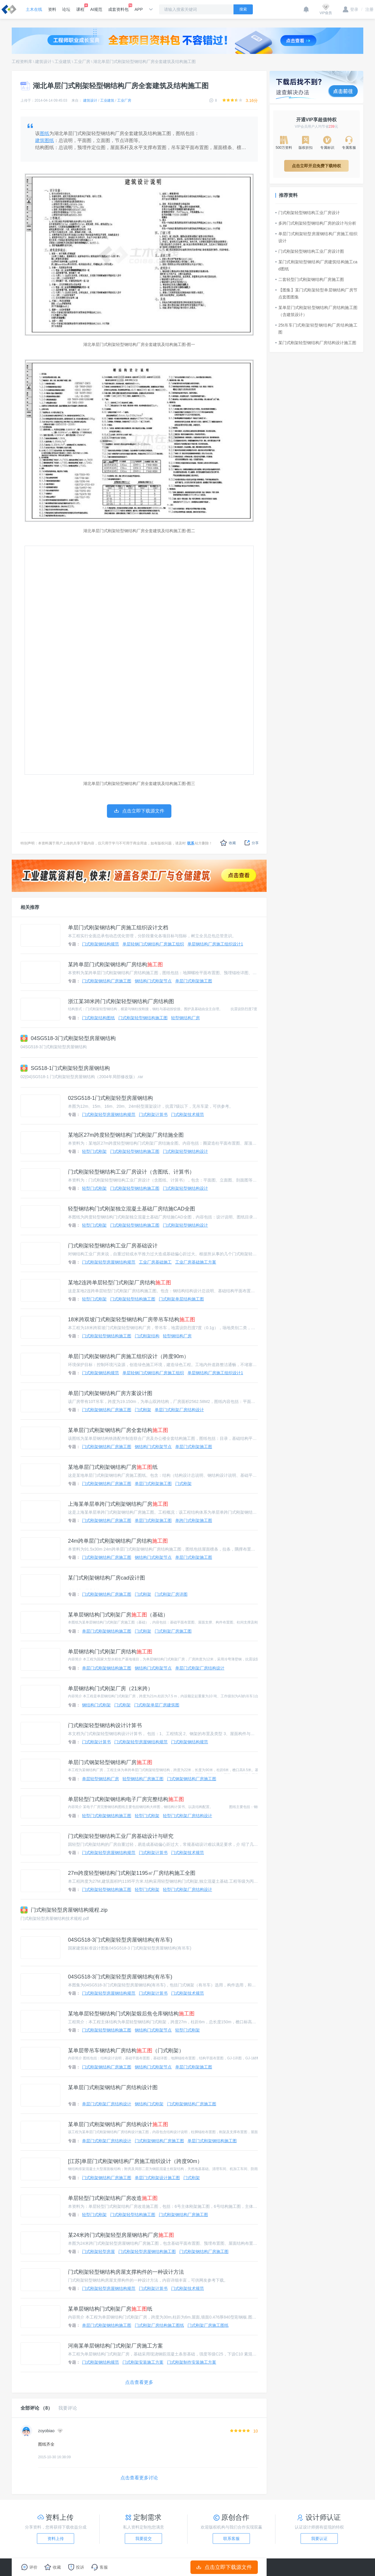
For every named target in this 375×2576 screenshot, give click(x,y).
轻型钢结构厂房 (185, 1017)
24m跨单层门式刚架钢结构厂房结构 (118, 1541)
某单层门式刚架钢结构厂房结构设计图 (113, 2087)
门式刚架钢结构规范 (100, 944)
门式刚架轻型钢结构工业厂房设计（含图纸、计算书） (131, 1172)
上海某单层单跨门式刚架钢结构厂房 (118, 1504)
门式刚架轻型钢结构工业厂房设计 (307, 212)
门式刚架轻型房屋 (98, 2251)
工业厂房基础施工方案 (195, 1262)
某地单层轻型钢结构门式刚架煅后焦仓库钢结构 (131, 2014)
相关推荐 (30, 907)
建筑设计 (43, 61)
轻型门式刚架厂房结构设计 (187, 1815)
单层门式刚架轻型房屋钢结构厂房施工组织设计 (316, 237)
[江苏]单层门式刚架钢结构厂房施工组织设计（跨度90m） (135, 2161)
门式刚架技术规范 (187, 1114)
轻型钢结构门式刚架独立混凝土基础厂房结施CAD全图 (131, 1209)
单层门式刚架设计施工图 (157, 2177)
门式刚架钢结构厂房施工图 (106, 981)
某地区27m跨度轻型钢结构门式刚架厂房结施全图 (126, 1135)
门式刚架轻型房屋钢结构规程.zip (64, 1909)
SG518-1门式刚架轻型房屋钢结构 (65, 1068)
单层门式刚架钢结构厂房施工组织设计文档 (118, 928)
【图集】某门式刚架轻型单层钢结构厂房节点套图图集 (316, 293)
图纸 (44, 133)
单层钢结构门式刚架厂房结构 (110, 1652)
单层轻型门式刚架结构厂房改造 (113, 2198)
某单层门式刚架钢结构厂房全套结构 (118, 1430)
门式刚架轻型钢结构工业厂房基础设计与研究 (120, 1836)
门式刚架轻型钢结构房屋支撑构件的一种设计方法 (126, 2272)
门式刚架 (143, 1409)
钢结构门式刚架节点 (153, 981)
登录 (350, 9)
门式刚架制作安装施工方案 (191, 2362)
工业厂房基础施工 (155, 1262)
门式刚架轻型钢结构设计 (185, 1151)
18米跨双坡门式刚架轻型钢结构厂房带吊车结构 (131, 1319)
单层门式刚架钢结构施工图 (106, 1631)
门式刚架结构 (147, 1336)
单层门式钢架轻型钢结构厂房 (110, 1762)
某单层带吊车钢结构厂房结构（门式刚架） (126, 2050)
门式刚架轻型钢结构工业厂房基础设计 (113, 1246)
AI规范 (96, 9)
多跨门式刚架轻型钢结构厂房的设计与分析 (315, 223)
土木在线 (34, 9)
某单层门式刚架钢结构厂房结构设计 (118, 2124)
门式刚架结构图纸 (98, 1017)
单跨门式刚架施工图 (193, 1520)
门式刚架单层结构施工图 (181, 1299)
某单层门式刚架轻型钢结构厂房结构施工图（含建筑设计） (316, 311)
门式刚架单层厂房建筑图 (156, 1705)
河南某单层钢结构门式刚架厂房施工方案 (115, 2346)
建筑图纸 (44, 140)
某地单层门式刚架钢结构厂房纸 (113, 1467)
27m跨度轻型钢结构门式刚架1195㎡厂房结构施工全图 (131, 1873)
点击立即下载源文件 (224, 2567)
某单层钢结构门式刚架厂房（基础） (118, 1615)
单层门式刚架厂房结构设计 (179, 1409)
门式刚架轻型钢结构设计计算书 (105, 1725)
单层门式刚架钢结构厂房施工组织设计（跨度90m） (128, 1356)
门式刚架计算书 (153, 1114)
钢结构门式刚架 (96, 1705)
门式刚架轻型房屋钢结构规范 (108, 1114)
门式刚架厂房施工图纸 (208, 2325)
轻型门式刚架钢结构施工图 (106, 1815)
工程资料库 (22, 61)
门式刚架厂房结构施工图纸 (159, 2325)
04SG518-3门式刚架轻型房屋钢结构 (68, 1038)
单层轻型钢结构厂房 (100, 1778)
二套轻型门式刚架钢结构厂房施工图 (309, 279)
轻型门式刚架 (94, 1151)
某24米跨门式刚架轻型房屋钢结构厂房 (121, 2235)
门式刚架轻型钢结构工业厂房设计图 (309, 251)
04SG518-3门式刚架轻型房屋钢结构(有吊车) (120, 1940)
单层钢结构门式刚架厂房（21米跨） (110, 1688)
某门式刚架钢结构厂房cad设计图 (106, 1578)
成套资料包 (118, 8)
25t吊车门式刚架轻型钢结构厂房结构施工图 (316, 328)
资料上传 (55, 2538)
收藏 (228, 843)
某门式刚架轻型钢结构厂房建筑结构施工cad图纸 (316, 265)
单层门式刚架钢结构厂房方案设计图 (110, 1393)
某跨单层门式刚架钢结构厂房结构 (115, 964)
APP (138, 9)
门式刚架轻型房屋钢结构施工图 (147, 2251)
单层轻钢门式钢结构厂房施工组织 (153, 944)
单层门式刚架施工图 (193, 981)
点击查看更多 (139, 2382)
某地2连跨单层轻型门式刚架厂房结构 (119, 1283)
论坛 (66, 9)
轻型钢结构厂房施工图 (142, 1778)
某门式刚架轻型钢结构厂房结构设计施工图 (315, 342)
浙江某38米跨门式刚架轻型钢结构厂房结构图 (121, 1001)
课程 (80, 8)
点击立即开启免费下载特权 (316, 165)
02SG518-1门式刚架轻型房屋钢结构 (110, 1098)
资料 (52, 9)
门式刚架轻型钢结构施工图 (143, 1017)
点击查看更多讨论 (139, 2477)
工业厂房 (82, 61)
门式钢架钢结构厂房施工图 (191, 1778)
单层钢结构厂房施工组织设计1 (215, 944)
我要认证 (319, 2538)
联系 (190, 843)
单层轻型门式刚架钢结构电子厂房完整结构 (126, 1799)
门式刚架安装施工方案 (142, 2362)
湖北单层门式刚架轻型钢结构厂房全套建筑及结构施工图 (144, 61)
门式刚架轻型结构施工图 (132, 1299)
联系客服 (231, 2538)
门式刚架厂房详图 (171, 1594)
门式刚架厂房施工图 (173, 1631)
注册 (367, 9)
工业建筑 (62, 61)
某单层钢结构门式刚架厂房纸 (110, 2309)
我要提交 (143, 2538)
